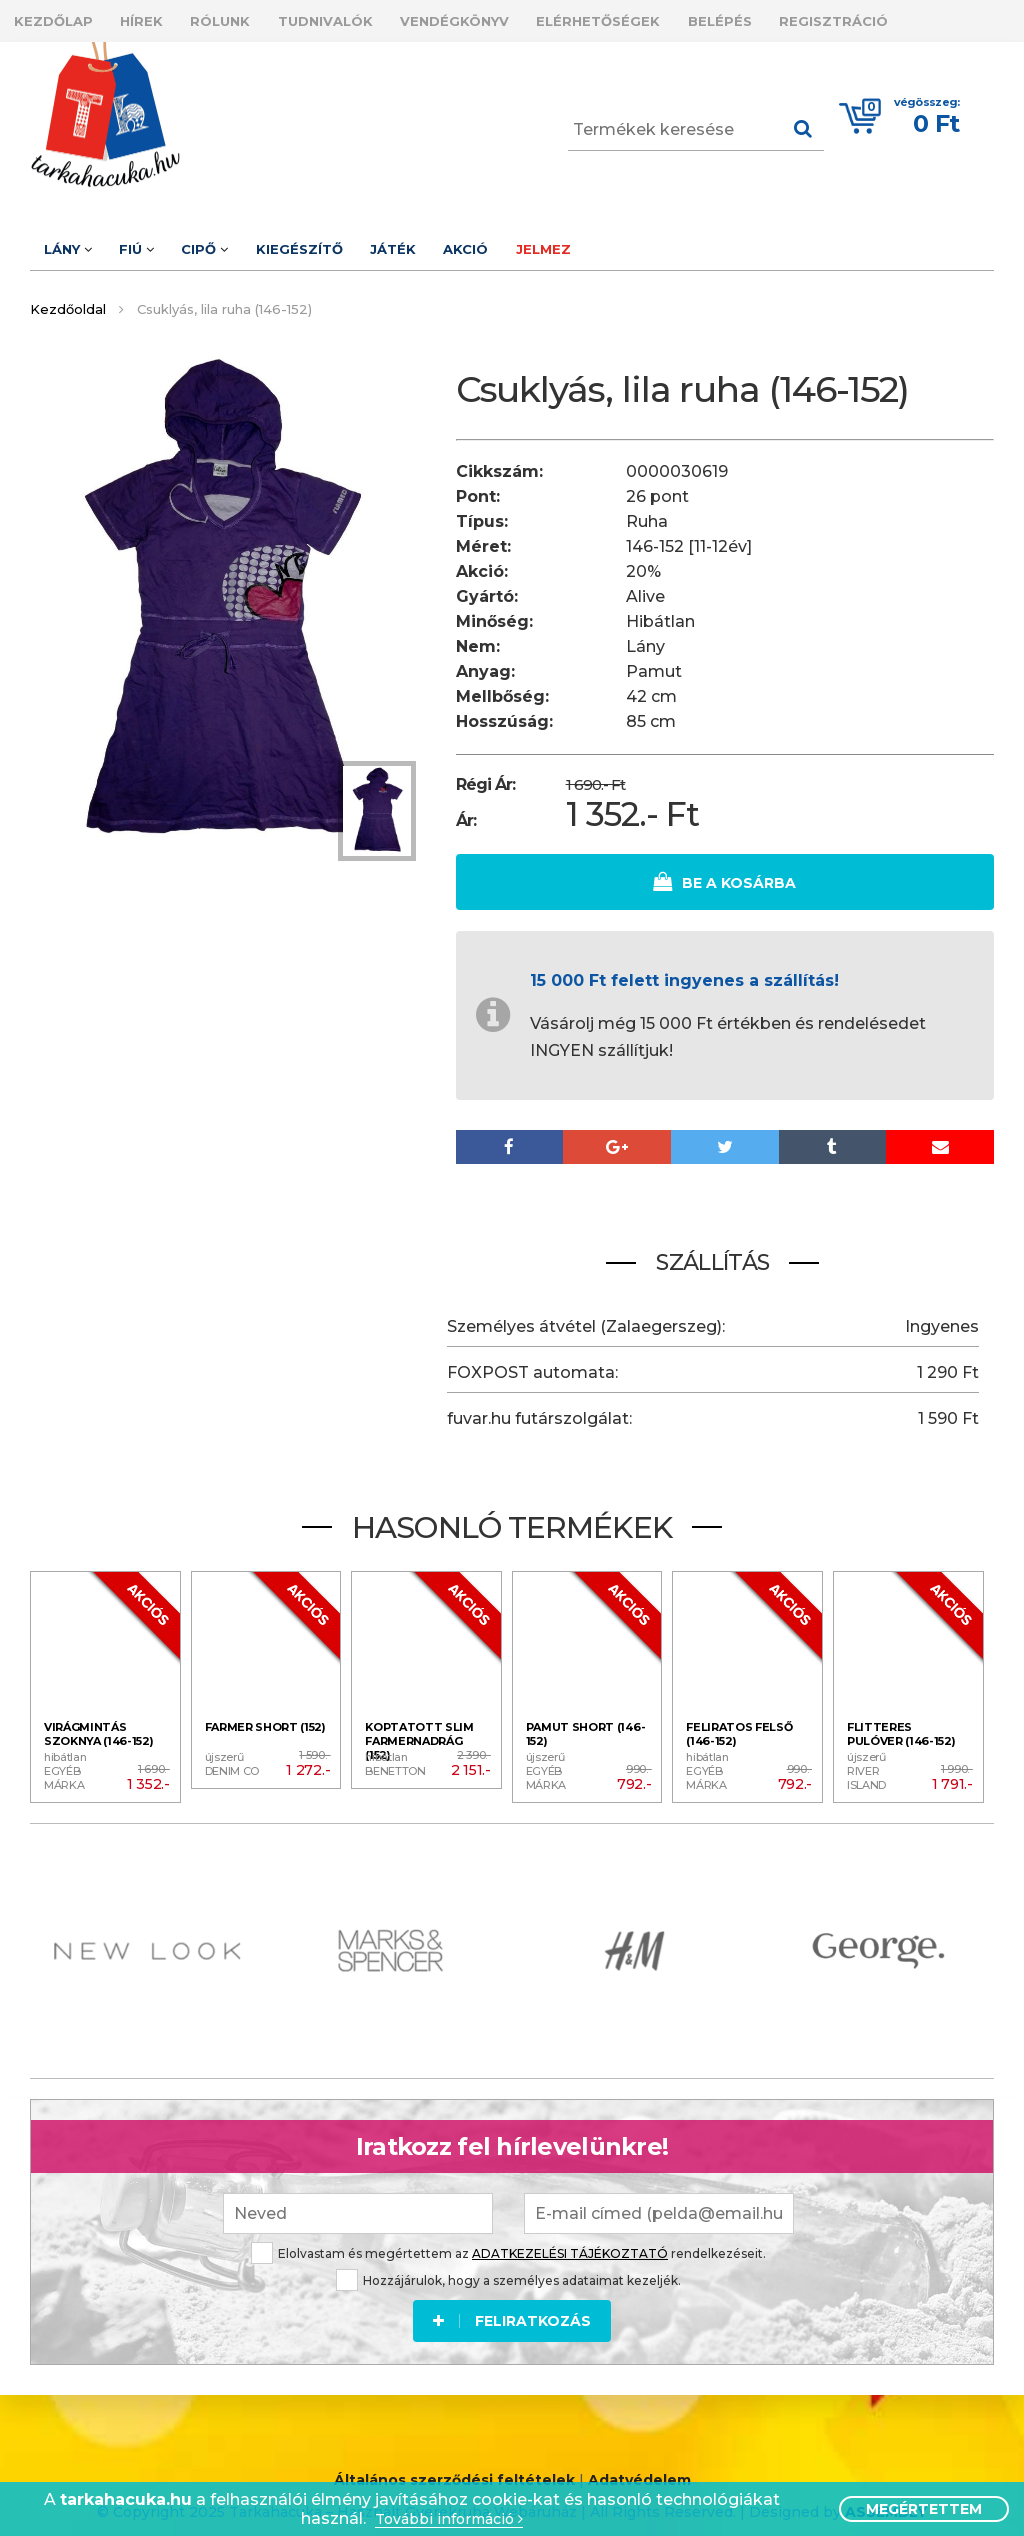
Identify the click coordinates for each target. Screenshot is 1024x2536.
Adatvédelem (639, 2465)
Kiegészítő (343, 240)
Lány (74, 240)
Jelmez (625, 240)
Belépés (802, 18)
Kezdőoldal (68, 297)
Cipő (236, 240)
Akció (535, 240)
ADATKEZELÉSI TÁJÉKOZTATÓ (570, 2235)
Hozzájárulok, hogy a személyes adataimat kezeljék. (508, 2262)
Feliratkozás (512, 2303)
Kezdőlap (59, 18)
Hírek (160, 18)
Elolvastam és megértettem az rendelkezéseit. (508, 2235)
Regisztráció (928, 18)
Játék (450, 240)
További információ (449, 2519)
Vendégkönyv (511, 18)
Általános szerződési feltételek (454, 2465)
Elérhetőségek (668, 18)
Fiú (155, 240)
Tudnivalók (369, 18)
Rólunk (252, 18)
